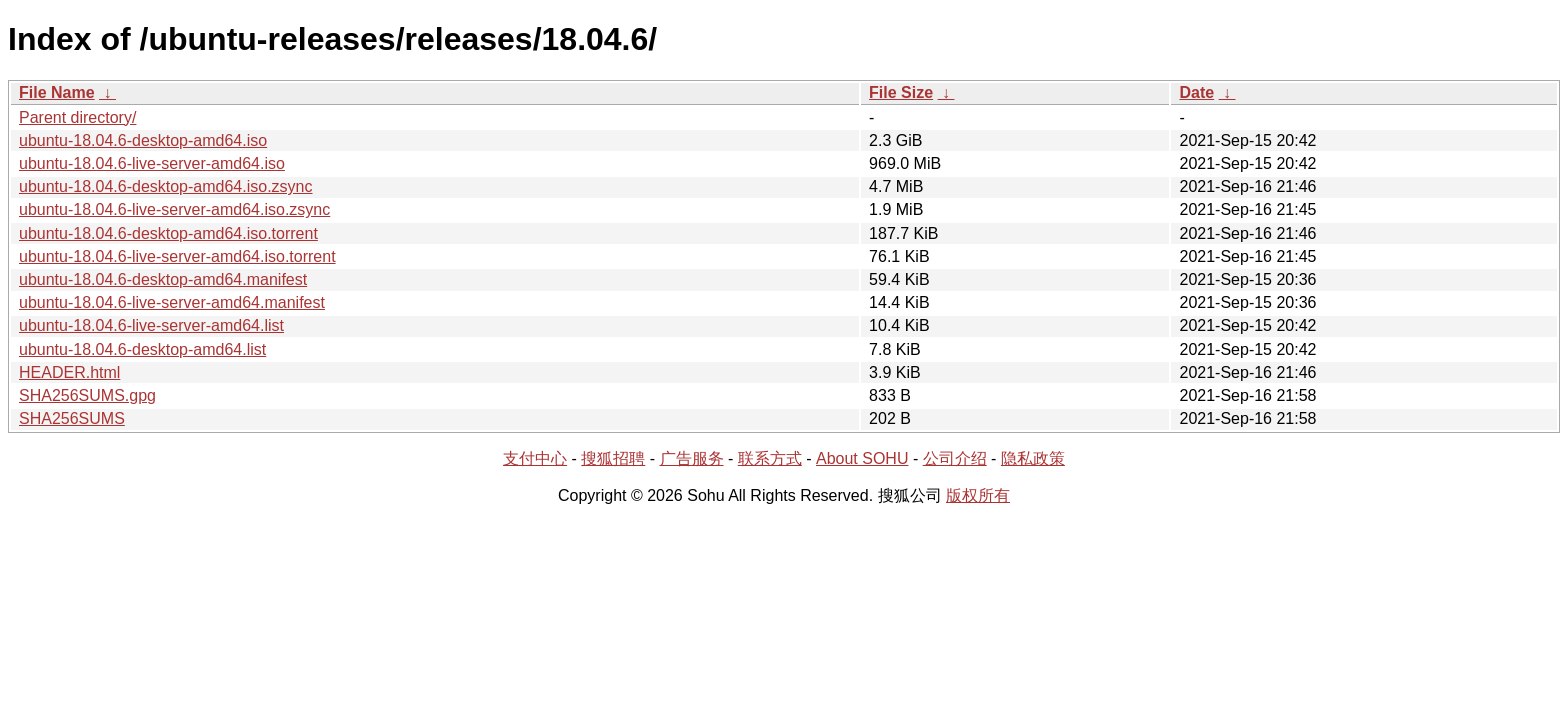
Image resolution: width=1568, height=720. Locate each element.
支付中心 (535, 458)
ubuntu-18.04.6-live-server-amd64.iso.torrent (177, 256)
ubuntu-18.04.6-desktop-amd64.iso (143, 140)
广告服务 (692, 458)
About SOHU (862, 458)
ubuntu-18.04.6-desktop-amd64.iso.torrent (168, 233)
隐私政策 (1033, 458)
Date (1196, 92)
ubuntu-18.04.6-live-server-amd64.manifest (172, 302)
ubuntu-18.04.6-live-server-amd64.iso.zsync (174, 209)
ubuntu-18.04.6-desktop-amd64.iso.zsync (166, 186)
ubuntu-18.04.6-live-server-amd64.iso (152, 163)
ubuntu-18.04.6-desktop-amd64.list (142, 349)
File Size (901, 92)
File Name (57, 92)
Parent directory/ (77, 117)
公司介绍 (955, 458)
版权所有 (978, 495)
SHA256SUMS (72, 418)
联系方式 (770, 458)
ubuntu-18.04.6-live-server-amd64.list (151, 325)
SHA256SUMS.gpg (87, 395)
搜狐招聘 (613, 458)
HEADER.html (69, 372)
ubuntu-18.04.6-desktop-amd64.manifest (163, 279)
